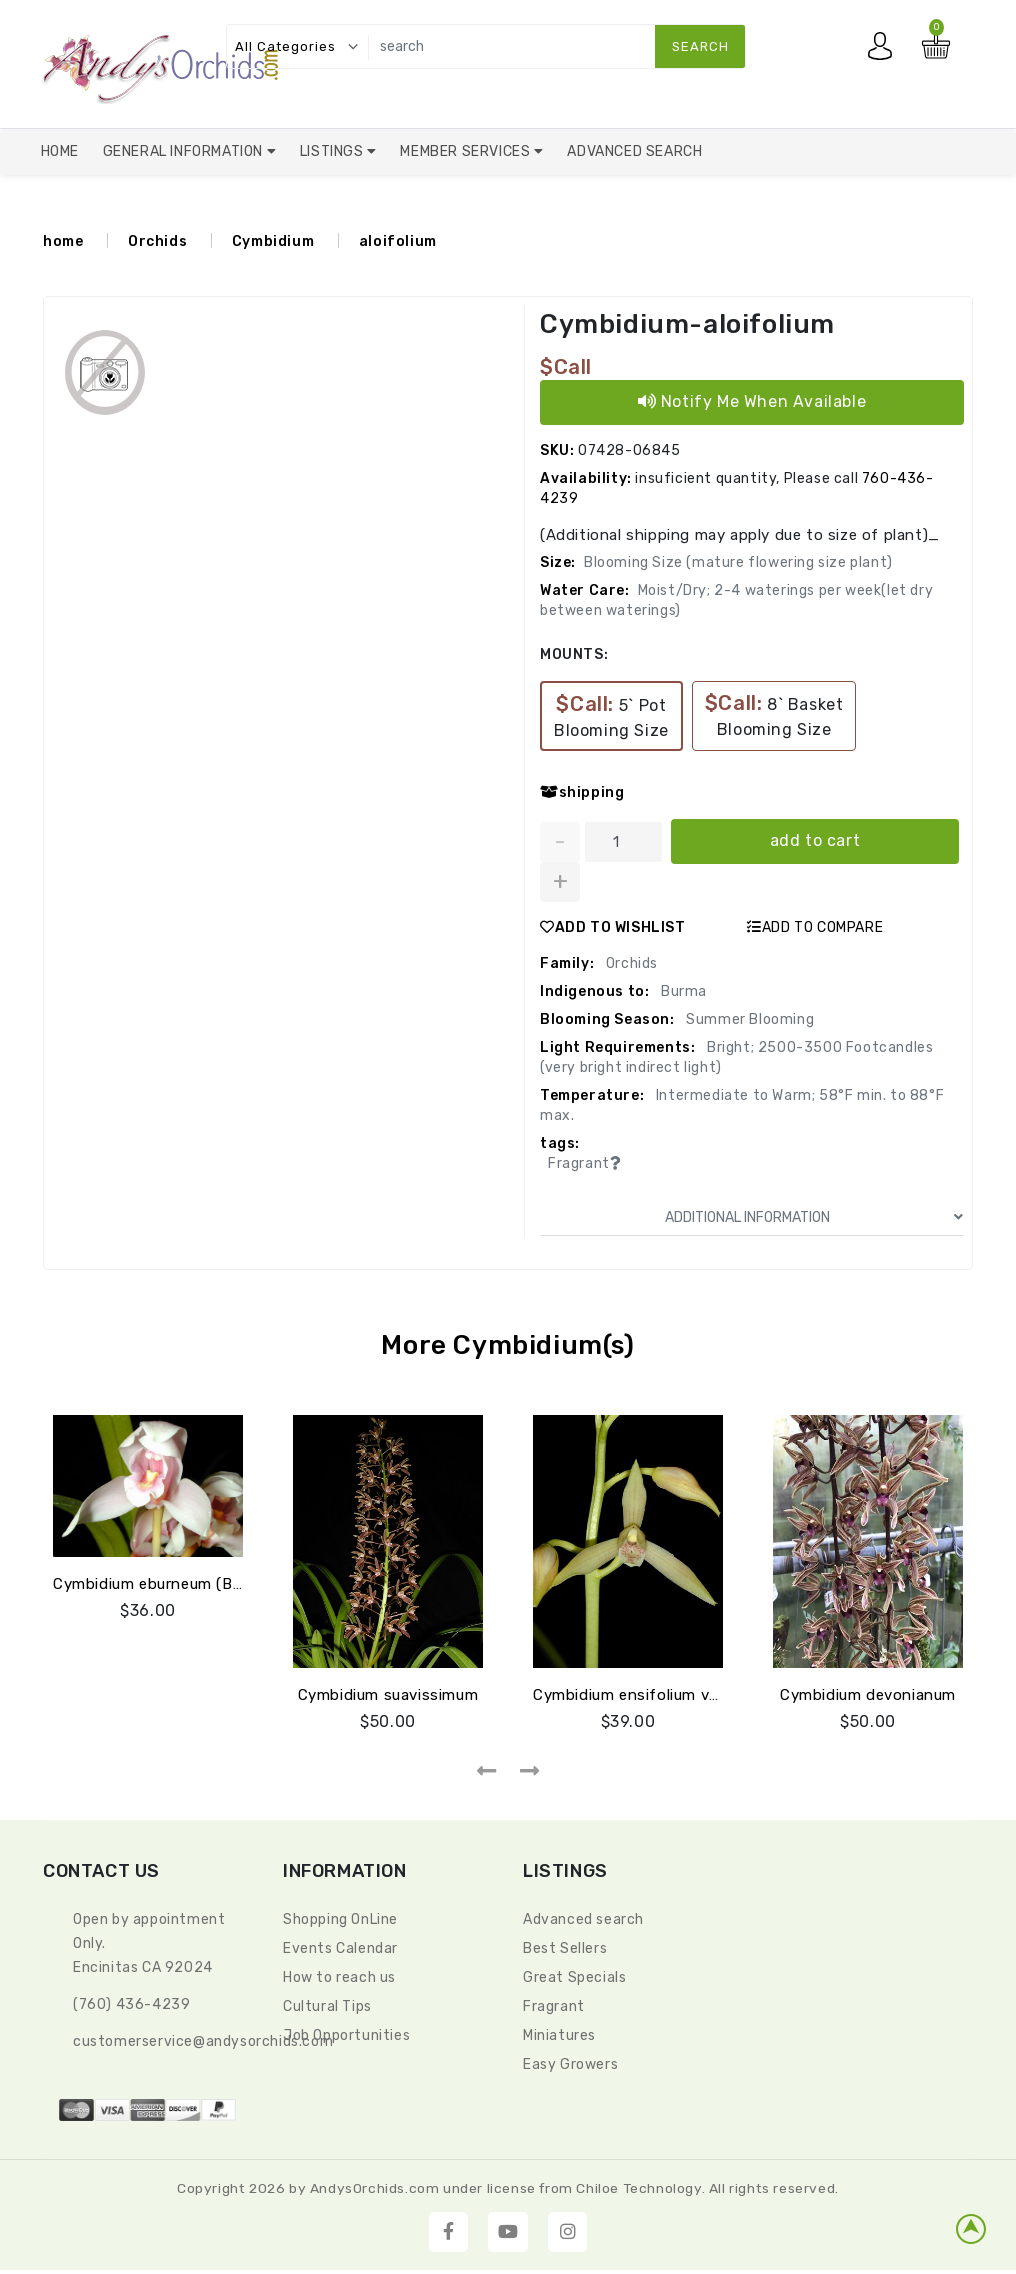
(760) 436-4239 (131, 2004)
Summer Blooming (749, 1019)
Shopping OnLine (340, 1919)
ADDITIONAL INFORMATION (814, 1217)
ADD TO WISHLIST (613, 927)
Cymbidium (273, 241)
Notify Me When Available (752, 401)
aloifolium (398, 241)
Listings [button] (333, 151)
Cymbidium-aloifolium (687, 324)
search (700, 46)
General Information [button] (185, 151)
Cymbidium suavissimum (388, 1695)
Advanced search (583, 1919)
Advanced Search (634, 151)
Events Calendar (340, 1948)
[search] (552, 46)
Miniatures (559, 2035)
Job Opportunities (346, 2035)
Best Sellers (565, 1948)
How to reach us (339, 1977)
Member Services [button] (467, 151)
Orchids (157, 241)
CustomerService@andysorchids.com (203, 2041)
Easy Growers (570, 2064)
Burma (682, 991)
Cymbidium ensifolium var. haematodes (678, 1695)
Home (60, 151)
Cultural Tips (327, 2006)
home (63, 241)
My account (885, 51)
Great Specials (574, 1977)
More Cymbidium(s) (507, 1345)
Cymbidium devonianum (868, 1695)
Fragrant (554, 2006)
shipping (582, 792)
